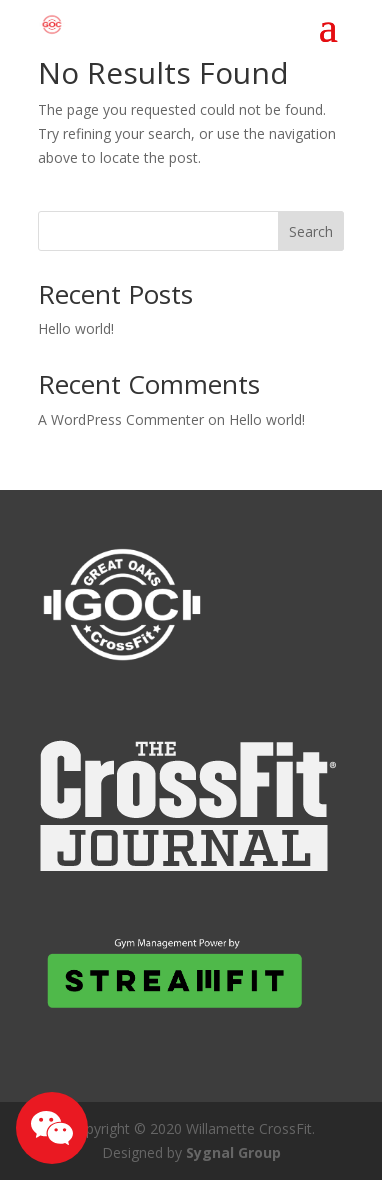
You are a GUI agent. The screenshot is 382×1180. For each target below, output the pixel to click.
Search (311, 231)
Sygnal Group (233, 1152)
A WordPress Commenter (121, 419)
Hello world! (76, 328)
